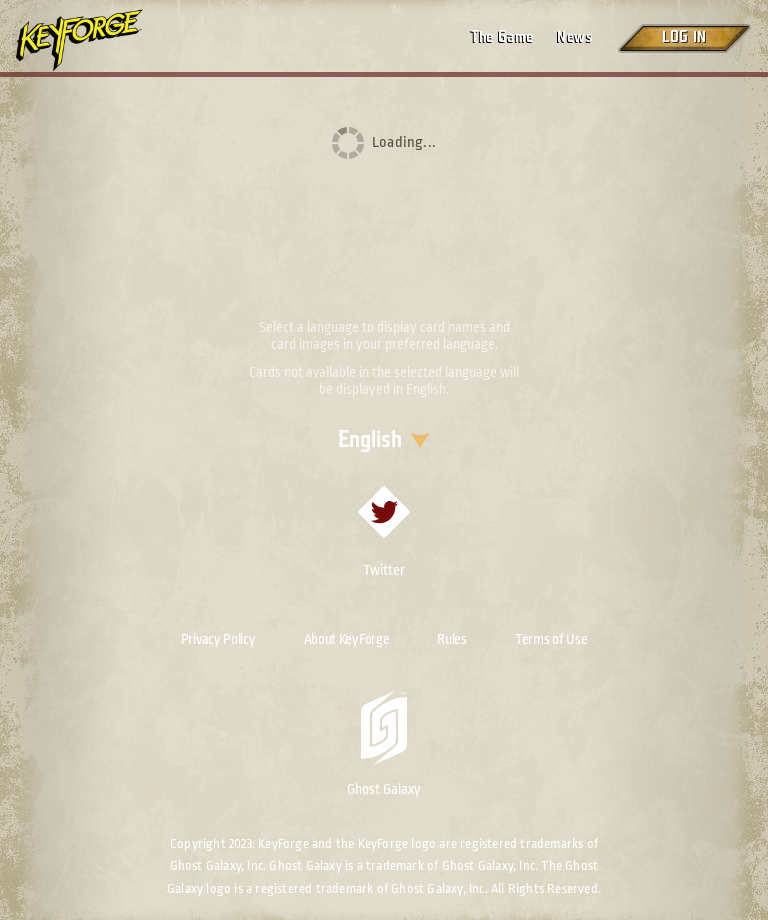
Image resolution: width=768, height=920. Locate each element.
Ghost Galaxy (384, 744)
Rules (452, 639)
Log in (684, 37)
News (575, 37)
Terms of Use (551, 639)
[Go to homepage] (96, 40)
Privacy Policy (218, 639)
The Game (502, 37)
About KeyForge (347, 639)
